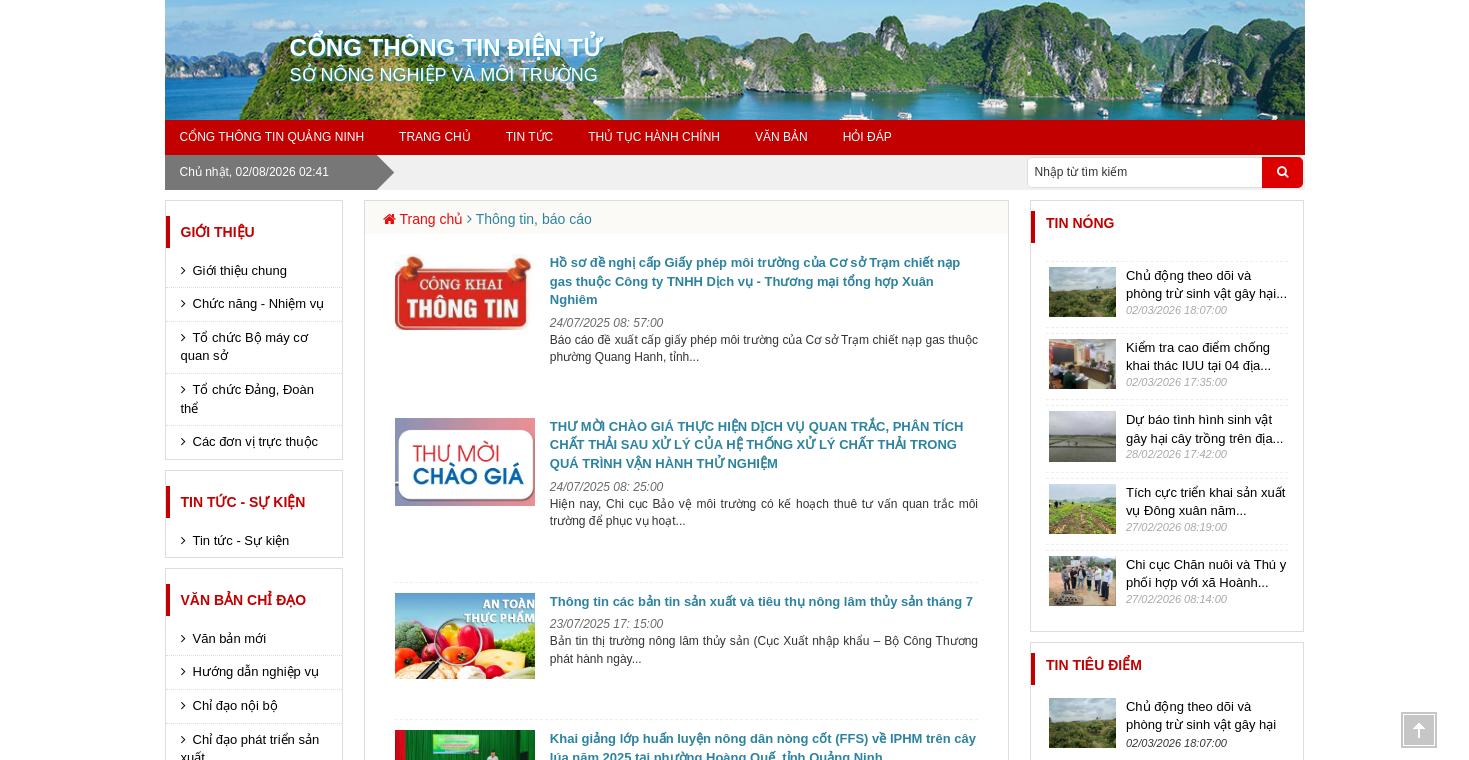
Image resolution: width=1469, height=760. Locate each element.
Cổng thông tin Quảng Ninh (272, 137)
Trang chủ (435, 137)
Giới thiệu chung (240, 270)
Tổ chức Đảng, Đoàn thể (248, 399)
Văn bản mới (230, 638)
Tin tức (529, 137)
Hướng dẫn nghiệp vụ (256, 671)
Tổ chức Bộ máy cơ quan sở (244, 347)
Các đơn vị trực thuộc (256, 441)
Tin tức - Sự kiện (243, 502)
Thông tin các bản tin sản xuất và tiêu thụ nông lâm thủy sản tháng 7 (761, 601)
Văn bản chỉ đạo (244, 600)
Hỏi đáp (867, 137)
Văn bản (781, 137)
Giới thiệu (218, 232)
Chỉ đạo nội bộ (235, 705)
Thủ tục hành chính (654, 137)
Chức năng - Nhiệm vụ (259, 303)
